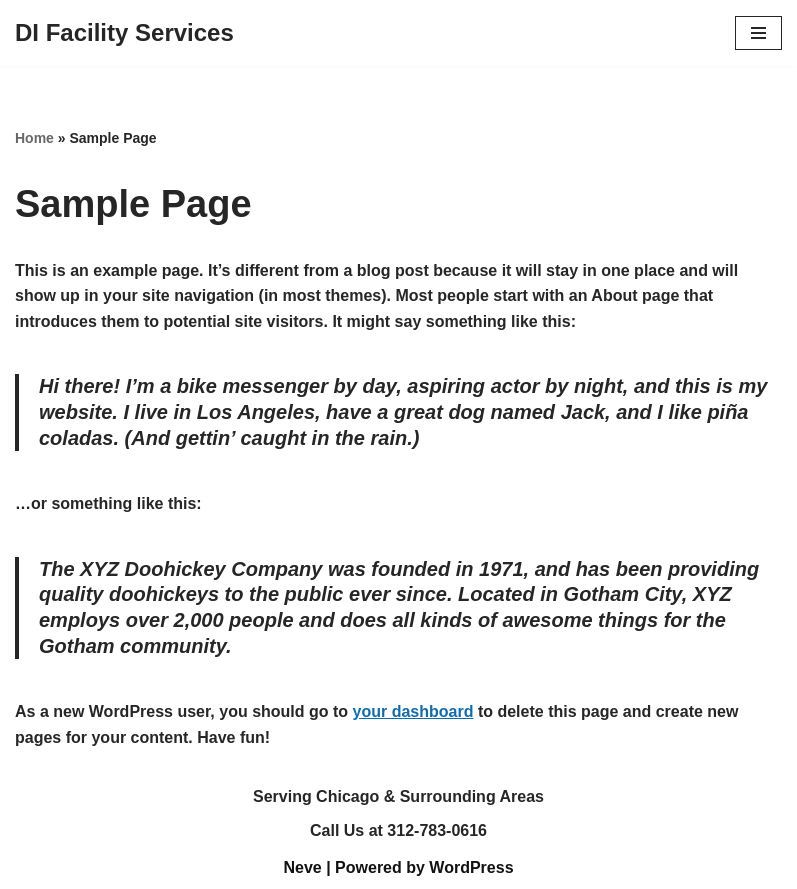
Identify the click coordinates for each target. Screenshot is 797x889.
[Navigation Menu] (758, 33)
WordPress (471, 867)
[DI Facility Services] (124, 33)
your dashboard (413, 711)
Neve (302, 867)
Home (34, 138)
